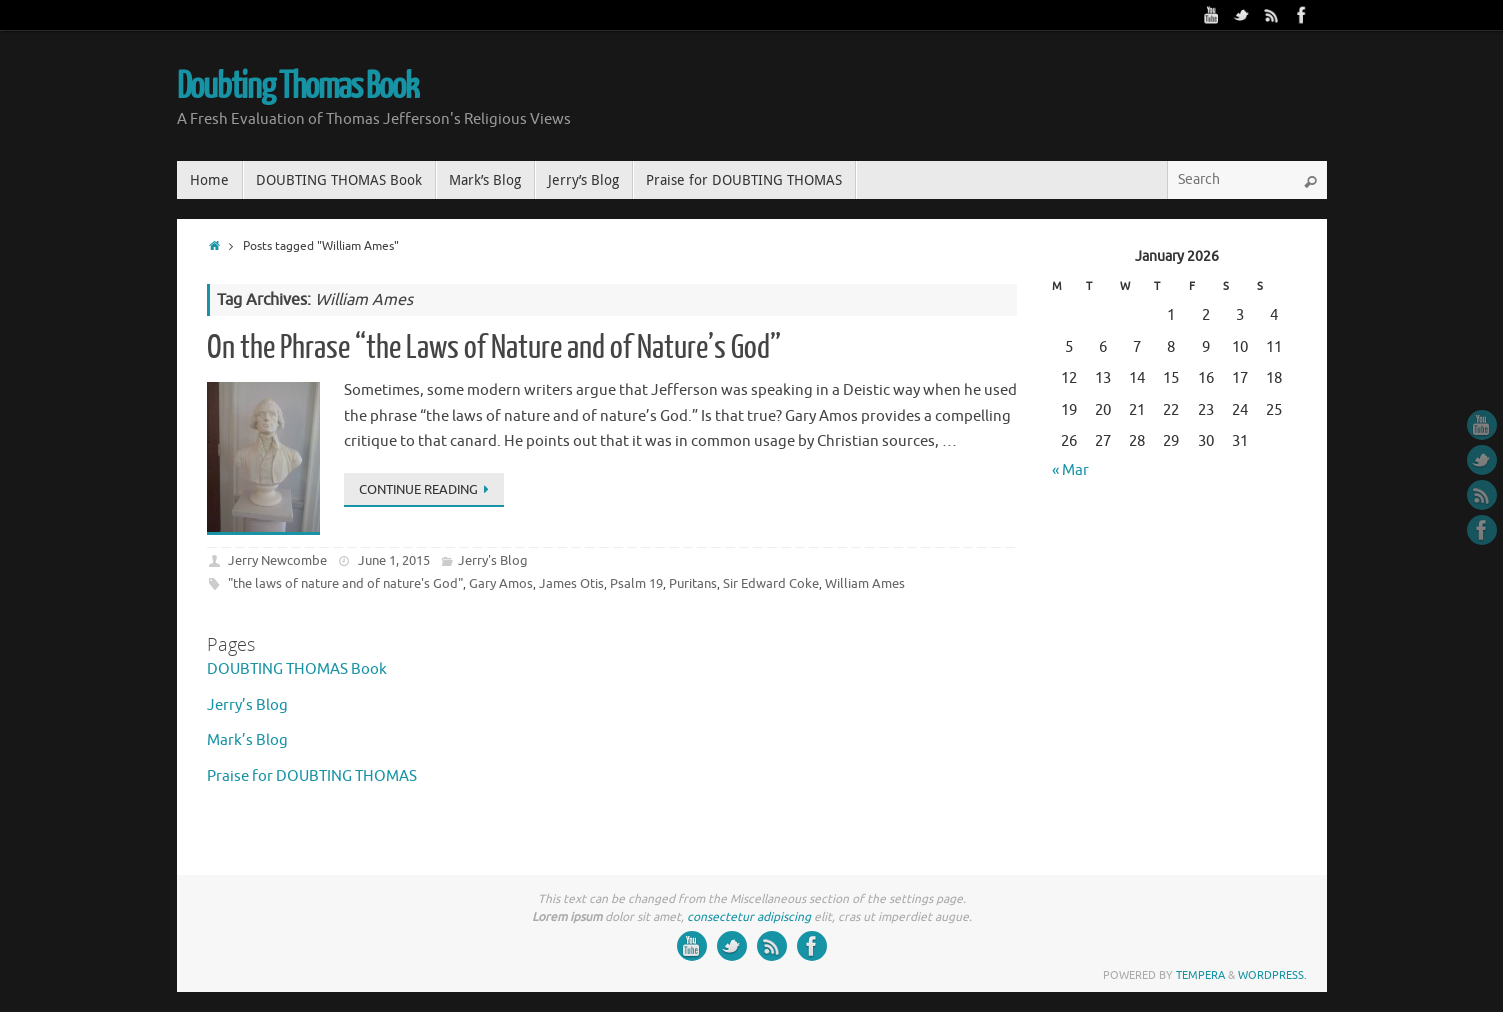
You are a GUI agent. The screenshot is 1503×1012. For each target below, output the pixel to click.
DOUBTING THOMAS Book (297, 669)
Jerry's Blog (493, 560)
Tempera (1200, 975)
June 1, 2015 (394, 560)
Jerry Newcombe (277, 560)
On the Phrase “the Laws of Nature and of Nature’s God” (494, 348)
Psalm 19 (636, 583)
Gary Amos (501, 583)
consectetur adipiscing (749, 917)
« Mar (1070, 470)
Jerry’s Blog (247, 705)
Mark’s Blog (247, 740)
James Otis (571, 583)
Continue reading (427, 489)
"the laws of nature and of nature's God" (345, 583)
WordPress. (1272, 975)
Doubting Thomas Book (297, 87)
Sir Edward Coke (771, 583)
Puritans (693, 583)
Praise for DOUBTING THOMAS (312, 776)
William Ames (865, 583)
